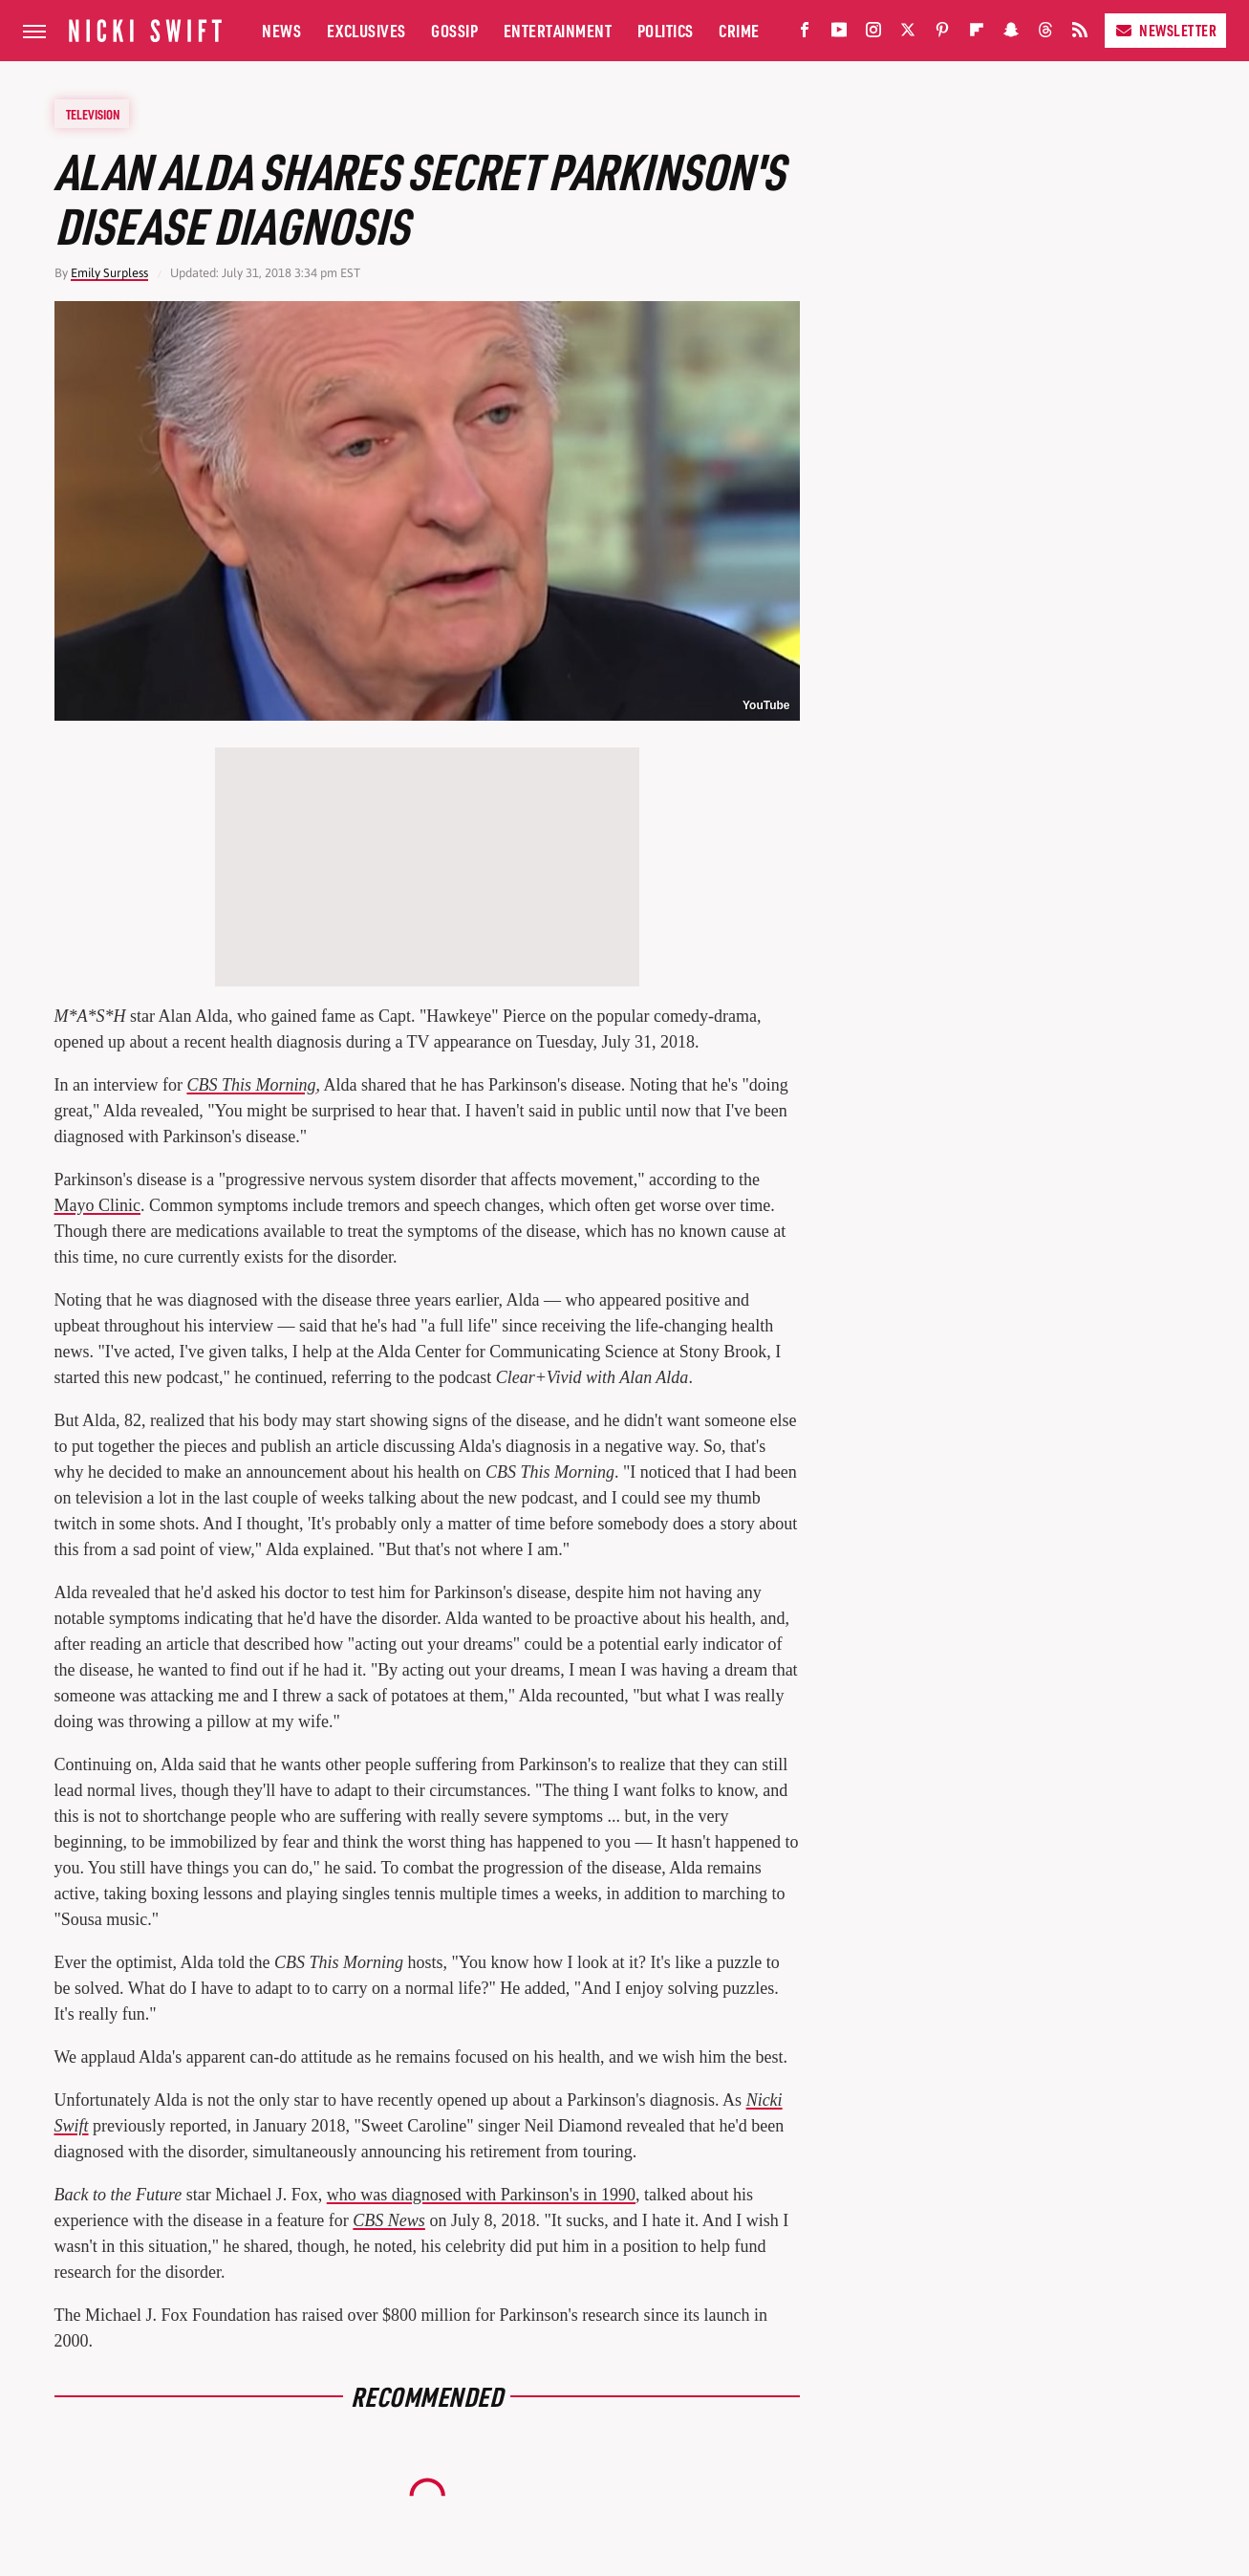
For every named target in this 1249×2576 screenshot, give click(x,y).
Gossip (454, 30)
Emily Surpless (109, 273)
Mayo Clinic (97, 1205)
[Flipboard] (976, 34)
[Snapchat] (1011, 34)
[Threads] (1045, 34)
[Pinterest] (942, 34)
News (281, 30)
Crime (739, 30)
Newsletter (1165, 30)
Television (92, 113)
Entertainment (558, 30)
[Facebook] (804, 34)
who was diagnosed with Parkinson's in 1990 (481, 2194)
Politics (665, 30)
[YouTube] (839, 34)
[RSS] (1079, 34)
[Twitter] (907, 34)
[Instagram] (873, 34)
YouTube (766, 705)
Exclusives (366, 30)
